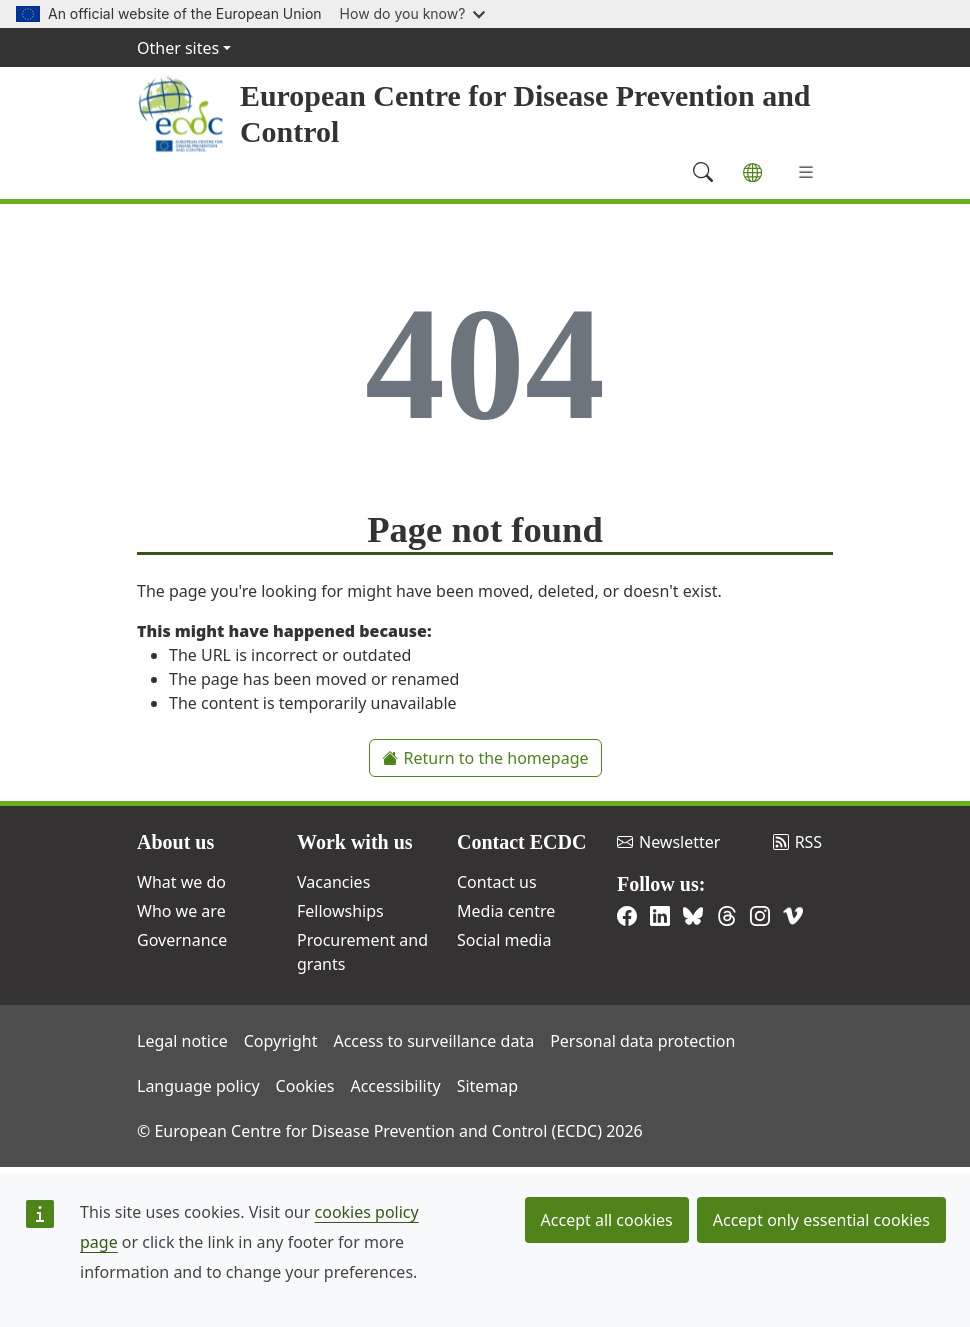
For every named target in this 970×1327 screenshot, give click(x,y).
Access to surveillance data (433, 1041)
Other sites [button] (178, 48)
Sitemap (488, 1086)
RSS (798, 842)
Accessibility (395, 1086)
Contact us (497, 882)
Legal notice (182, 1041)
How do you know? (413, 13)
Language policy (198, 1086)
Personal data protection (642, 1041)
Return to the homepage (485, 758)
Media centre (506, 911)
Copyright (281, 1041)
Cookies (305, 1086)
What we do (181, 882)
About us (175, 842)
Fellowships (340, 911)
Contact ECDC (521, 842)
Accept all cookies (607, 1220)
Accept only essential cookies (821, 1220)
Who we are (181, 911)
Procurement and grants (362, 952)
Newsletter (668, 842)
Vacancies (333, 882)
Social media (504, 940)
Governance (182, 940)
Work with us (355, 842)
